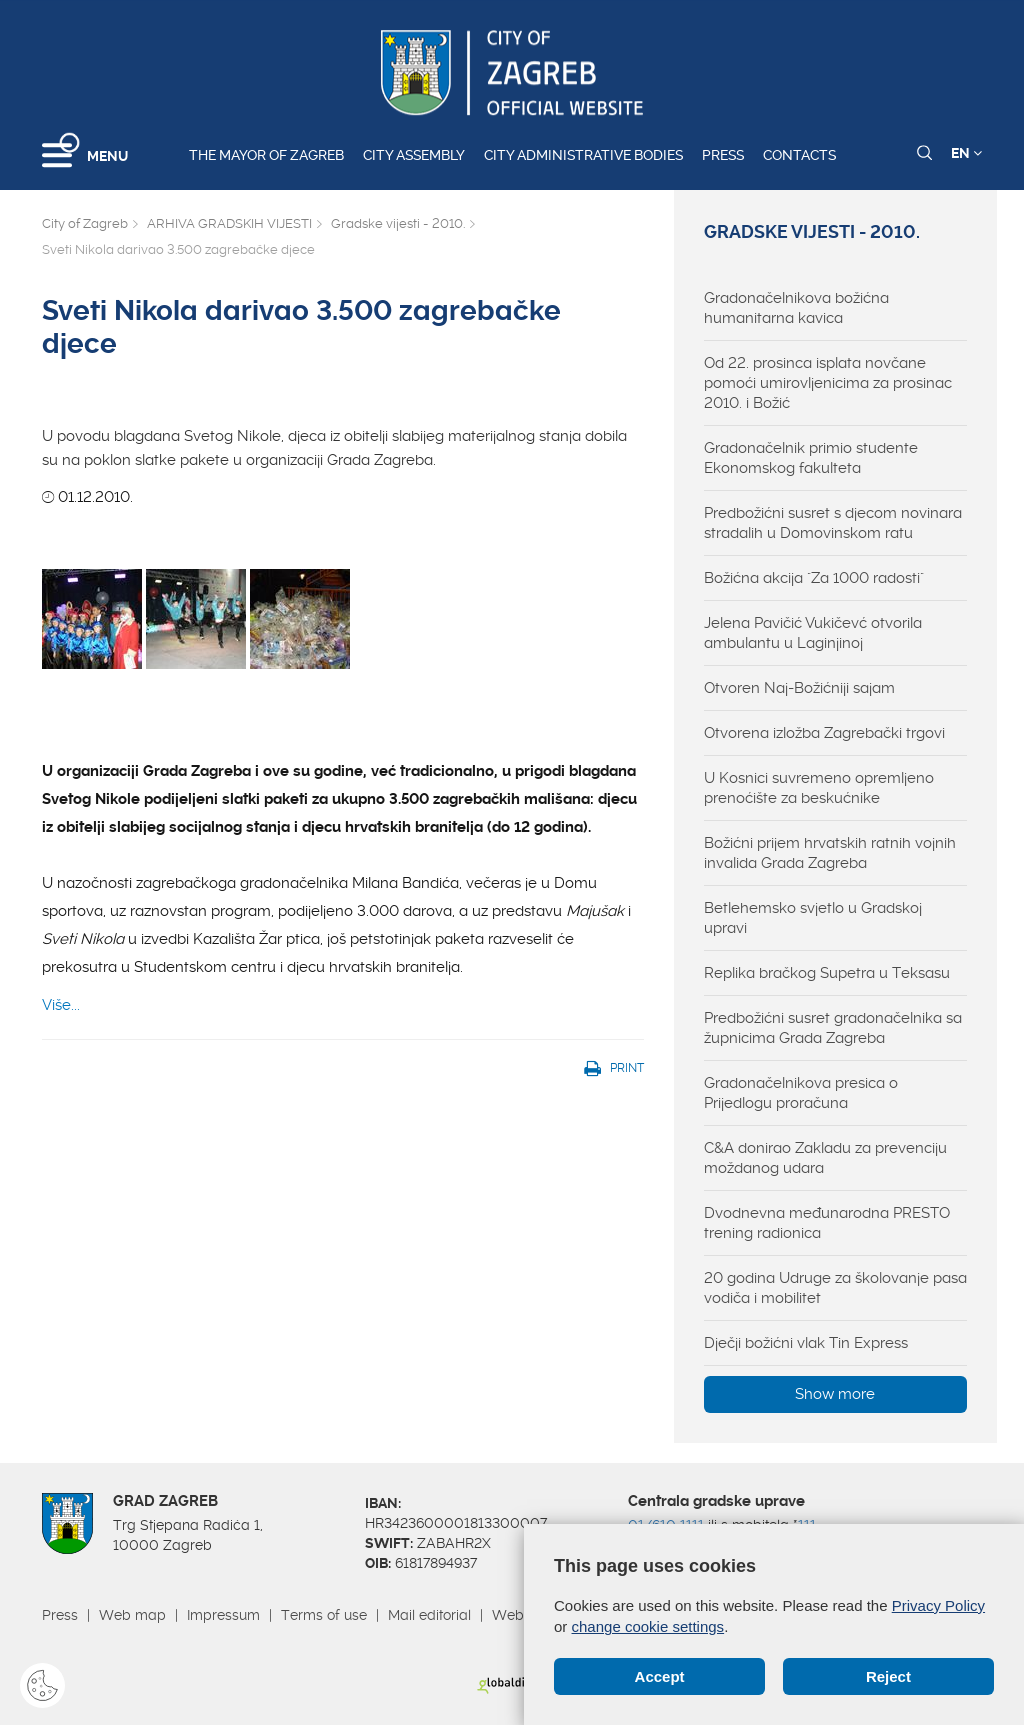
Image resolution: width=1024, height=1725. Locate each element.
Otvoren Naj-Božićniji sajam (799, 688)
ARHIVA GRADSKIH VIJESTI (229, 223)
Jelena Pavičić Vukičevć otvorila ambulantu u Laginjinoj (813, 633)
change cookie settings (648, 1626)
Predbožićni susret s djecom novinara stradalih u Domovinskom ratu (833, 523)
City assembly (414, 155)
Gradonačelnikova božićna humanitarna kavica (796, 308)
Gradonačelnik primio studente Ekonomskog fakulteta (811, 458)
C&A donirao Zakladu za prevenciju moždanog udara (825, 1158)
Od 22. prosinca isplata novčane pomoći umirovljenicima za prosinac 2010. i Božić (828, 383)
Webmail (522, 1615)
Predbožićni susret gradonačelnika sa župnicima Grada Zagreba (833, 1028)
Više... (61, 1005)
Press (723, 155)
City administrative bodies (583, 155)
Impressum (223, 1615)
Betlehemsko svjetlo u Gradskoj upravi (813, 918)
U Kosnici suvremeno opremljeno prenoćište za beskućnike (819, 788)
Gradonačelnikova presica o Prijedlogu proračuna (801, 1093)
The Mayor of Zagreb (266, 155)
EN (966, 153)
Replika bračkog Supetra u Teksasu (827, 973)
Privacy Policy (938, 1605)
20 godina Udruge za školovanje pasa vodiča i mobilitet (835, 1288)
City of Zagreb (85, 223)
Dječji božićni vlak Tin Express (806, 1343)
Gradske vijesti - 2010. (398, 223)
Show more (835, 1394)
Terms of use (324, 1615)
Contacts (799, 155)
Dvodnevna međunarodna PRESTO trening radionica (827, 1223)
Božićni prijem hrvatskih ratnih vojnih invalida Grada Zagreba (830, 853)
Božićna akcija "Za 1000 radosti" (814, 578)
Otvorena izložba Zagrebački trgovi (824, 733)
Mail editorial (429, 1615)
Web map (132, 1615)
